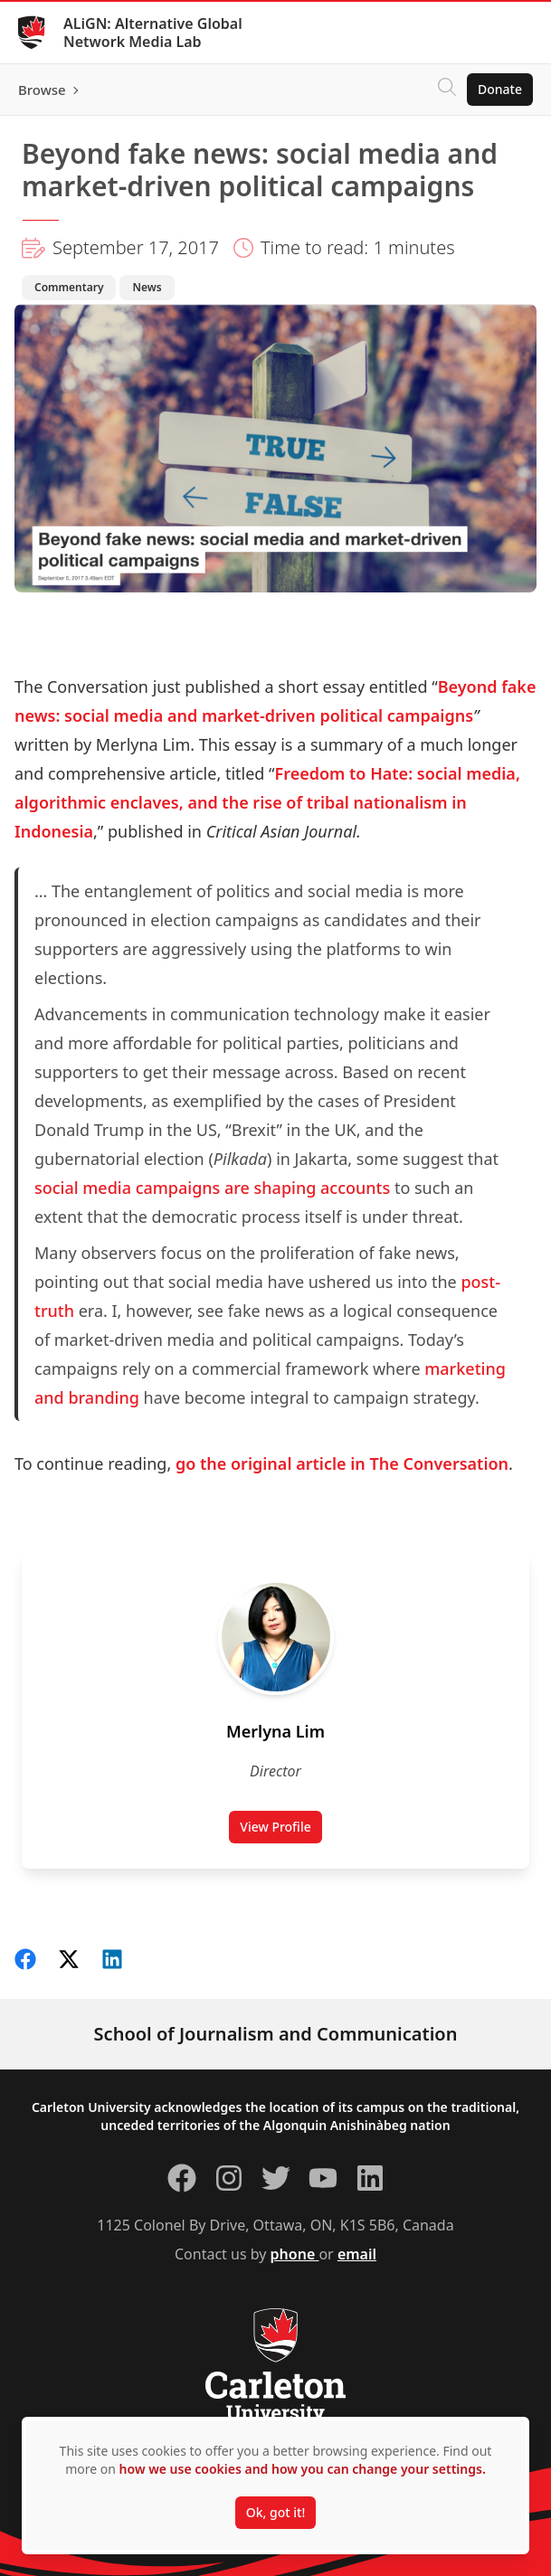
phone (295, 2254)
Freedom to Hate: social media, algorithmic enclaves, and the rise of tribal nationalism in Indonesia (267, 802)
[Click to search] (447, 89)
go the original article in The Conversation (342, 1463)
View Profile (280, 1830)
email (356, 2254)
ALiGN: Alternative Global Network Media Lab (152, 32)
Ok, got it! (275, 2512)
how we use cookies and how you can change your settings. (302, 2468)
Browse (42, 89)
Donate (500, 89)
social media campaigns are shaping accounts (212, 1187)
